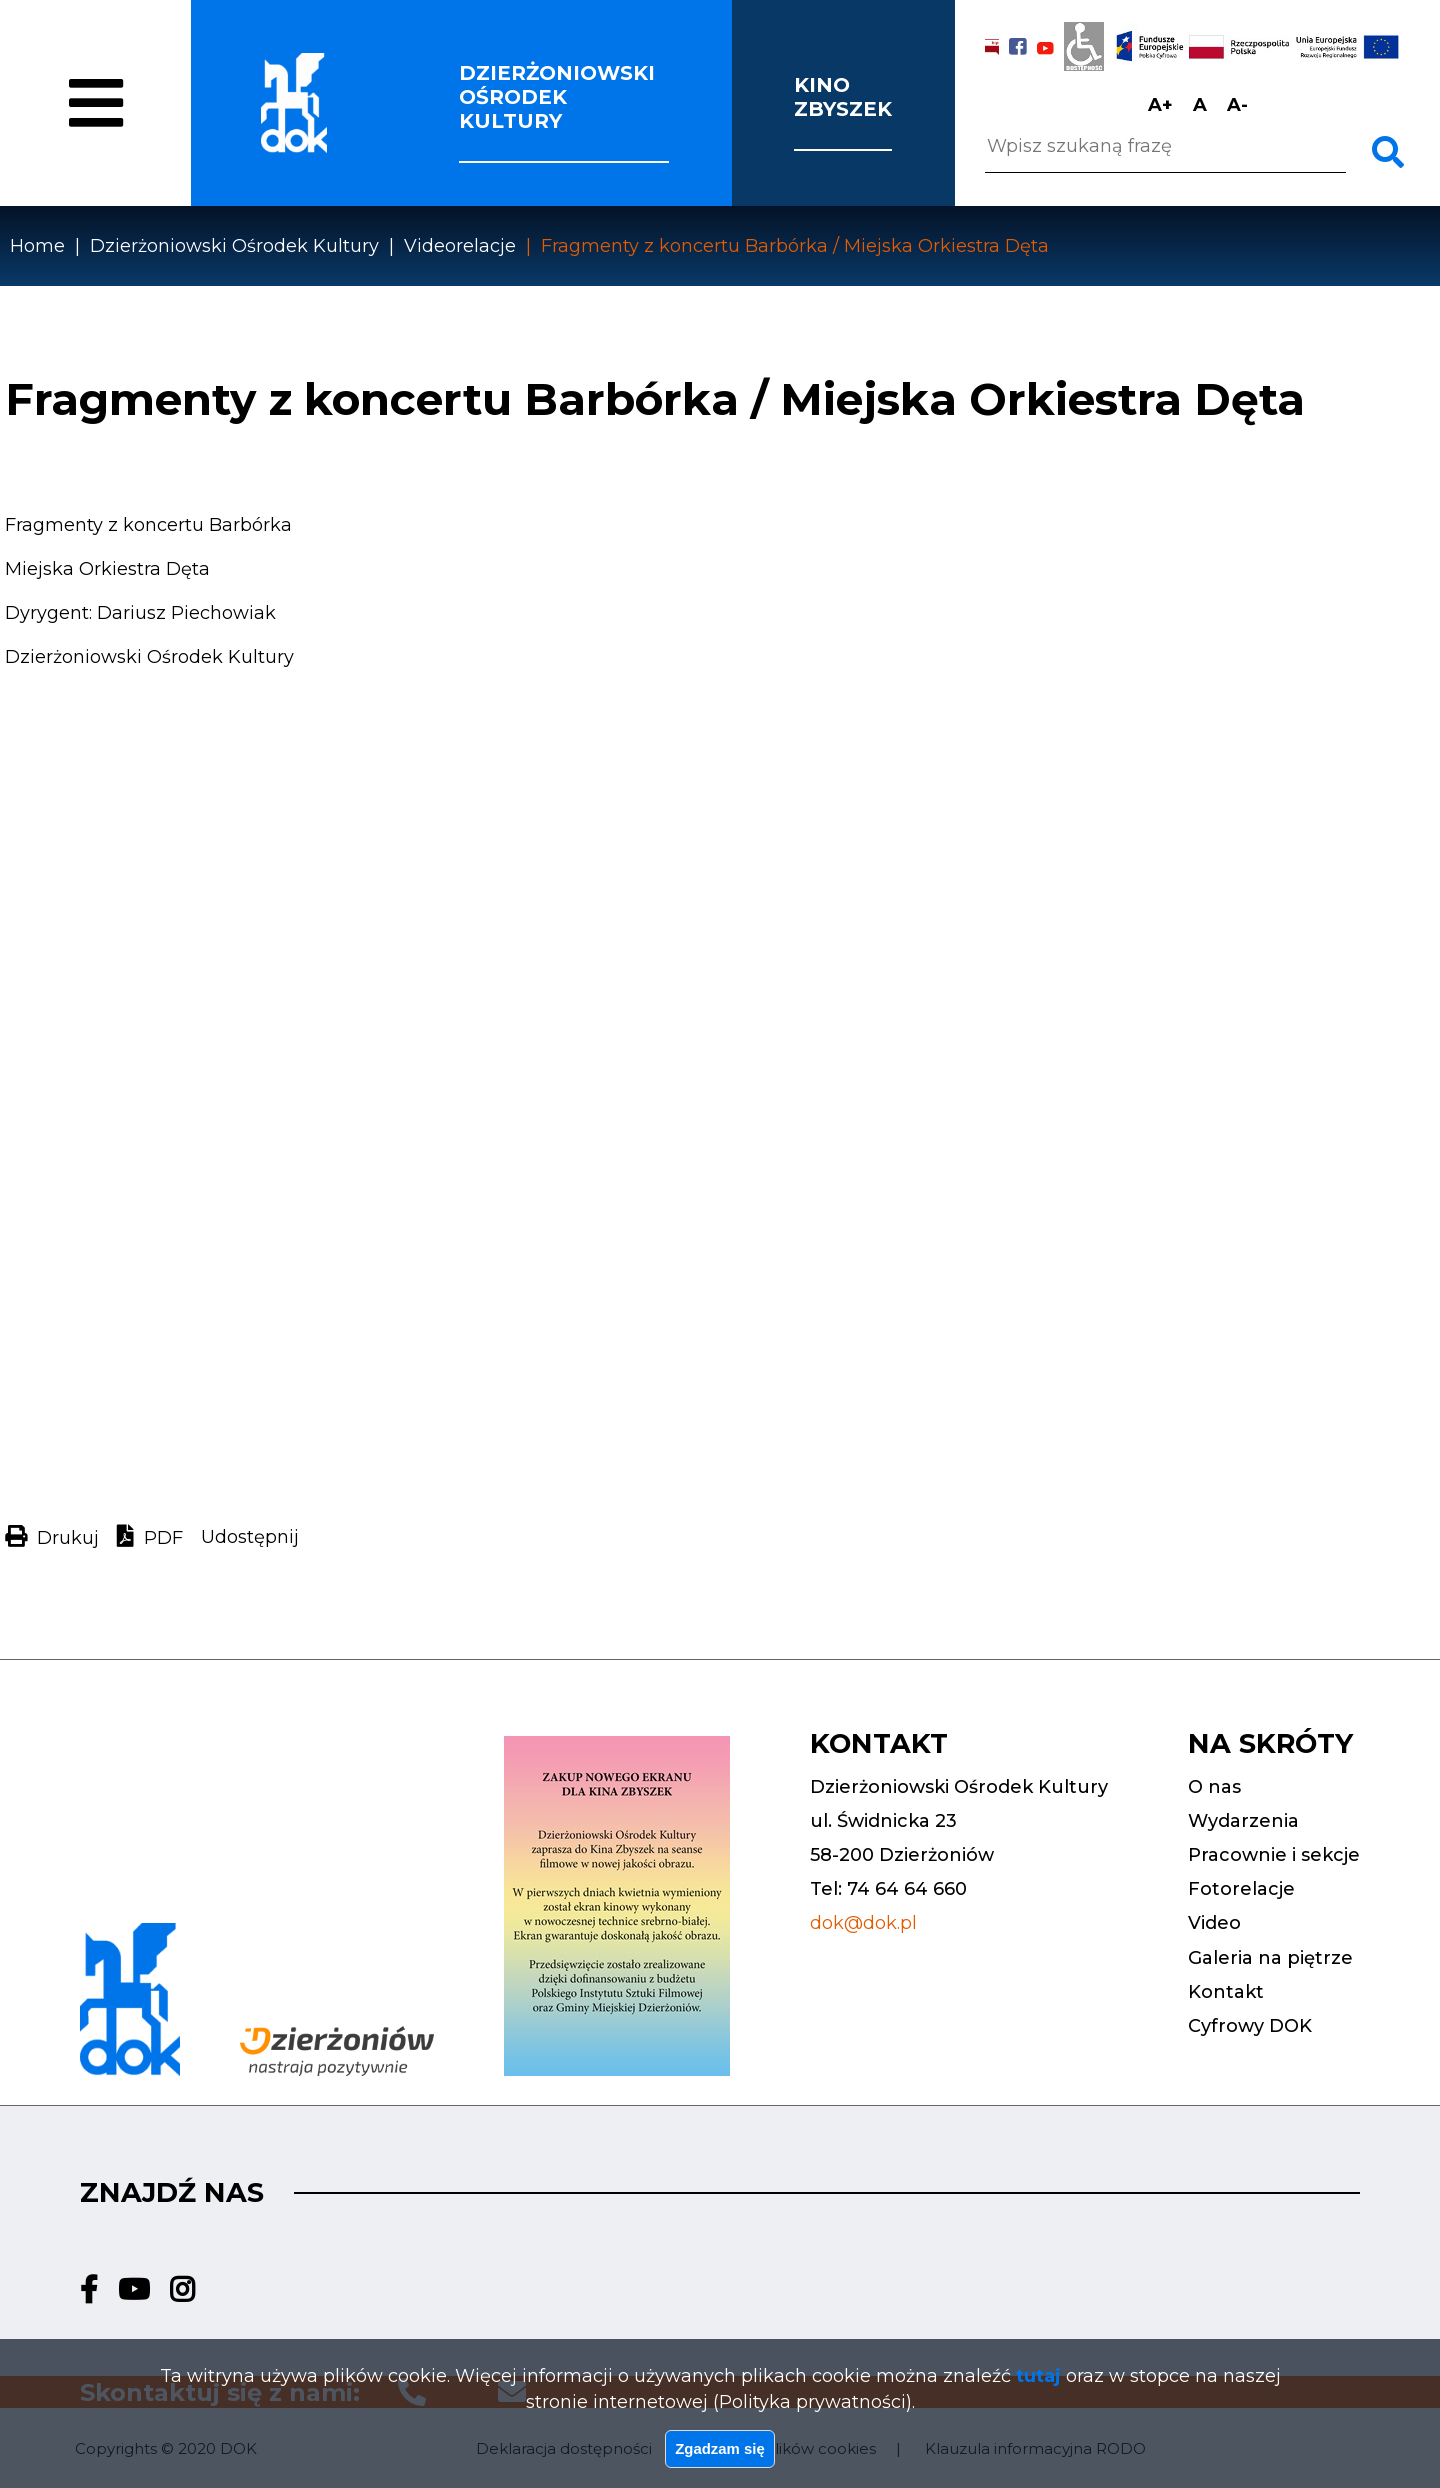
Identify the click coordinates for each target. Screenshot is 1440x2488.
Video (1214, 1923)
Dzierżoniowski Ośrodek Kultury (234, 246)
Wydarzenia (1243, 1821)
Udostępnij (250, 1537)
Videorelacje (460, 246)
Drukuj (68, 1538)
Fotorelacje (1241, 1889)
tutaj (1038, 2362)
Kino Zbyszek (843, 97)
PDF (163, 1538)
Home (37, 246)
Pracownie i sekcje (1274, 1855)
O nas (152, 122)
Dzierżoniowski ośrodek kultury (557, 97)
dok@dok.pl (863, 1923)
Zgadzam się (720, 2441)
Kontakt (1226, 1992)
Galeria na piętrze (1270, 1958)
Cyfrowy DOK (1250, 2026)
